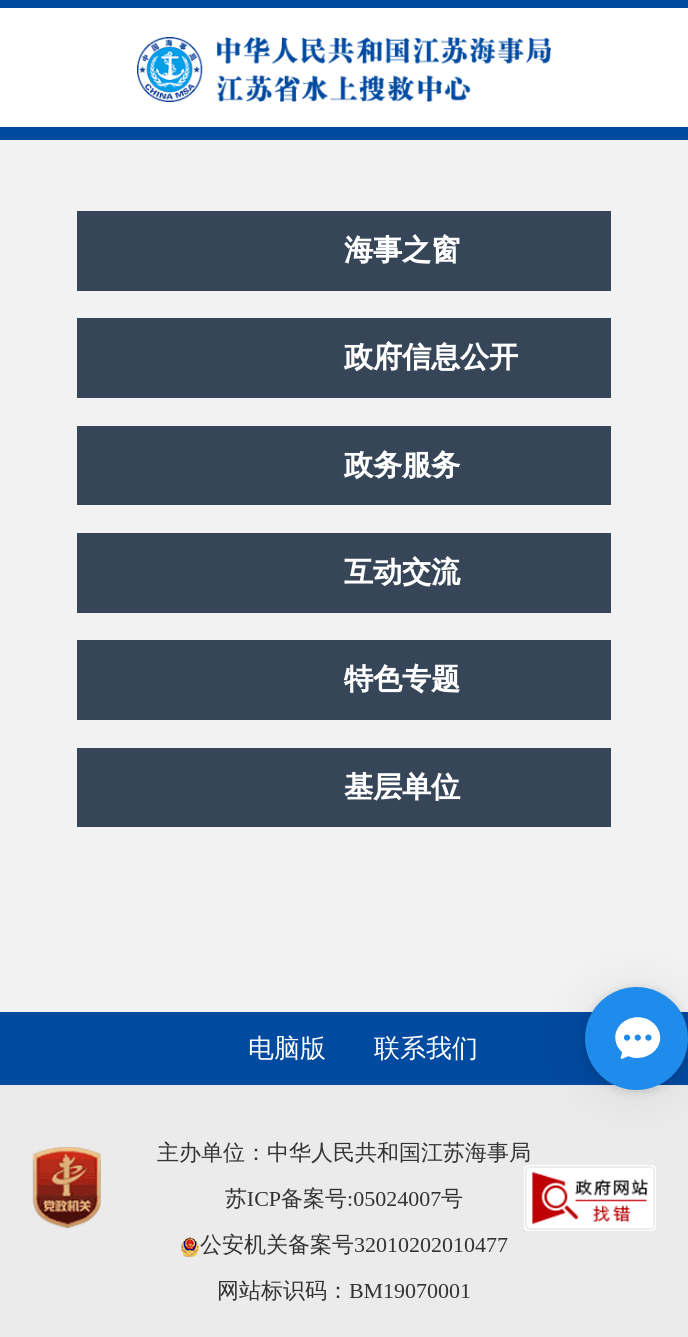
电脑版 (287, 1048)
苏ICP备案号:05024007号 (344, 1198)
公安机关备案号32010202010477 (344, 1244)
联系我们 (426, 1048)
